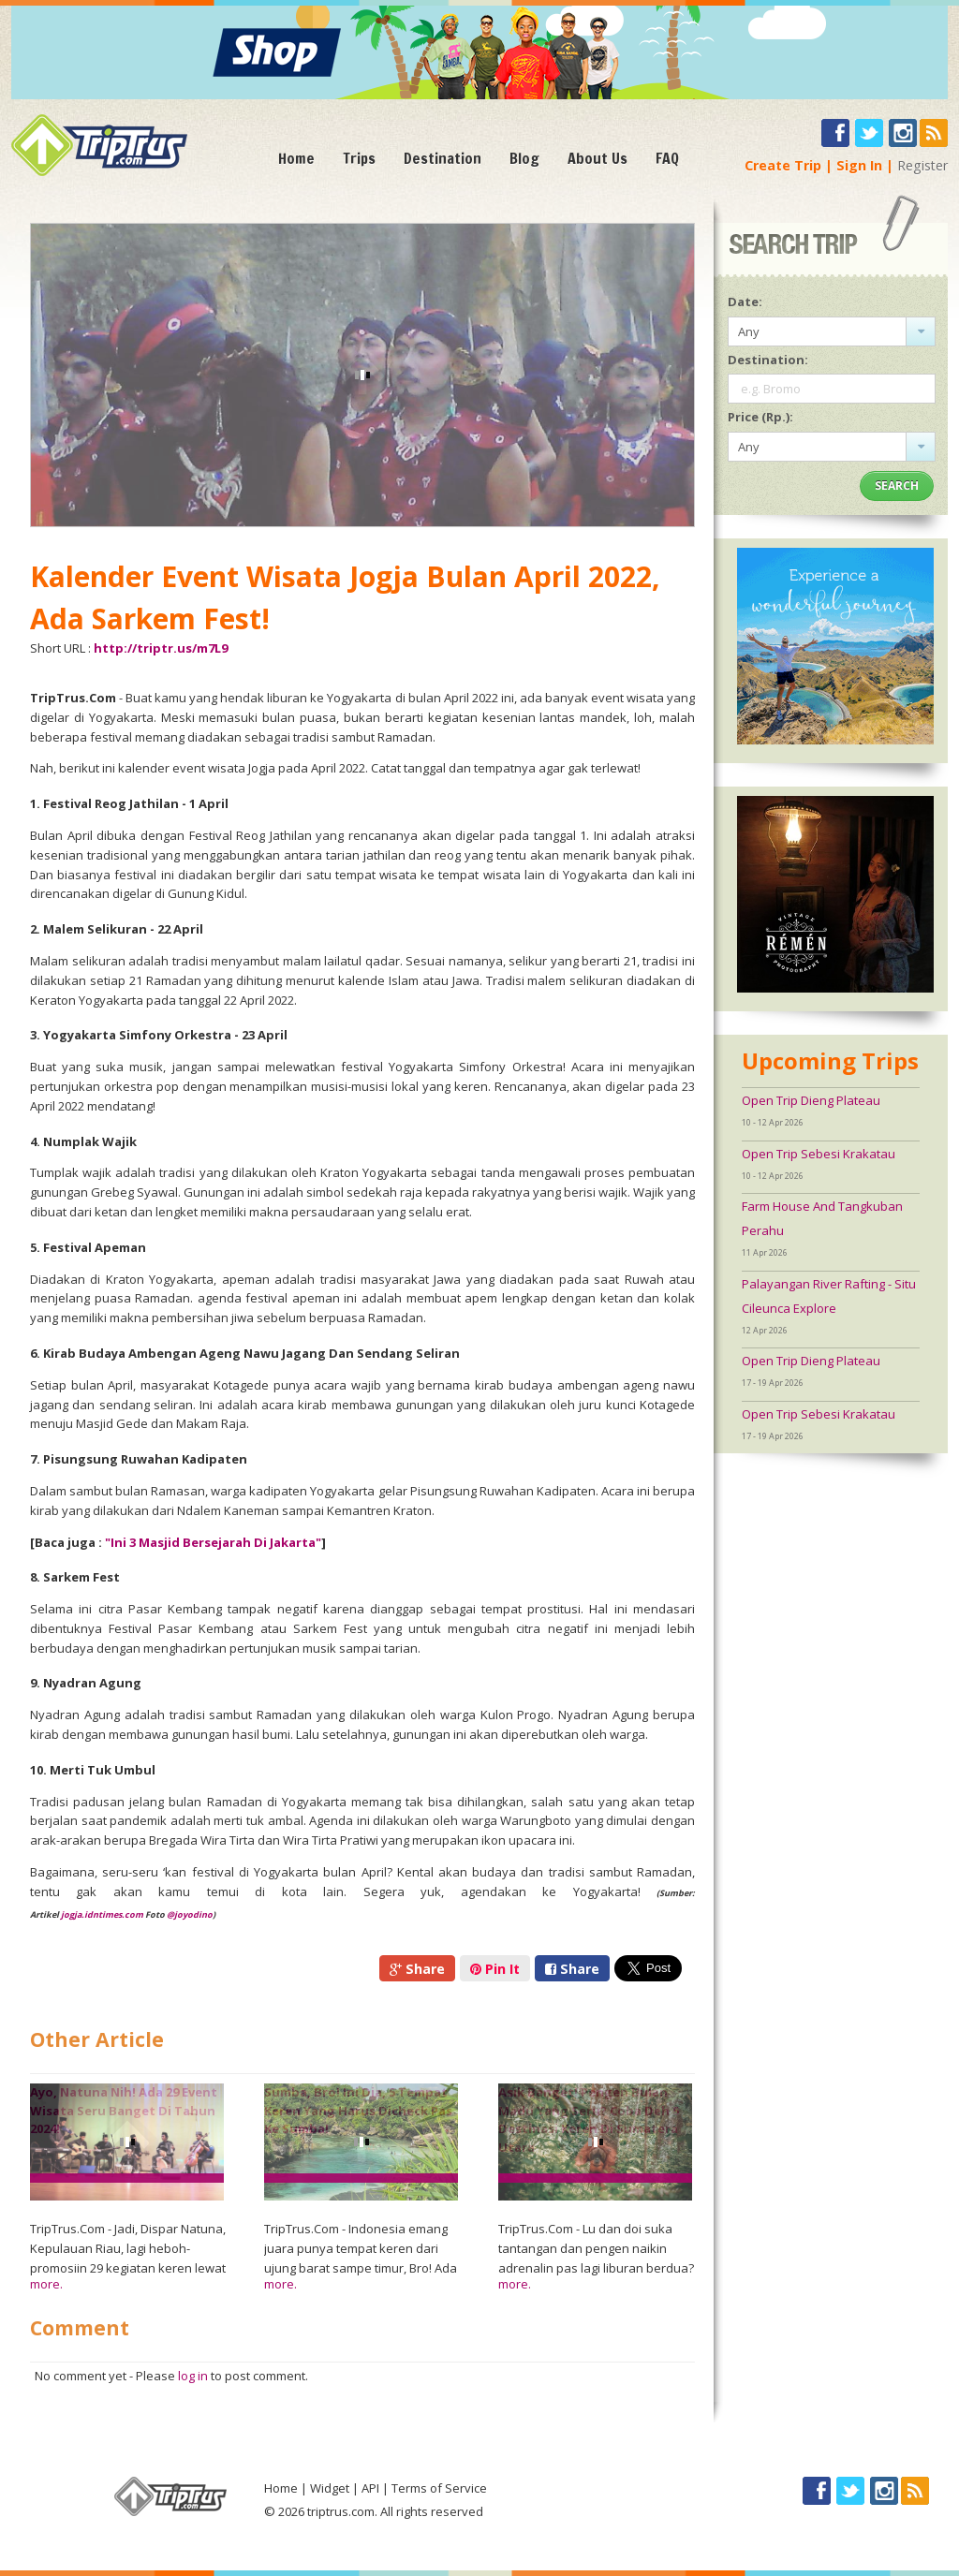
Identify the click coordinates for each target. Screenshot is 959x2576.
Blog (524, 158)
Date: (745, 301)
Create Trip (783, 165)
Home (296, 158)
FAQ (667, 158)
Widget (329, 2488)
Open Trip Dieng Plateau (811, 1100)
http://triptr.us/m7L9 (161, 648)
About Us (597, 158)
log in (193, 2375)
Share (417, 1969)
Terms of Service (439, 2488)
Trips (359, 158)
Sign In (859, 165)
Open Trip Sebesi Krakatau (818, 1153)
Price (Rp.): (760, 416)
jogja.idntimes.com (102, 1914)
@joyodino (190, 1914)
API (370, 2488)
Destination (442, 158)
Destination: (768, 359)
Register (922, 165)
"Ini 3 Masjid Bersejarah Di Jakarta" (213, 1542)
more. (46, 2283)
